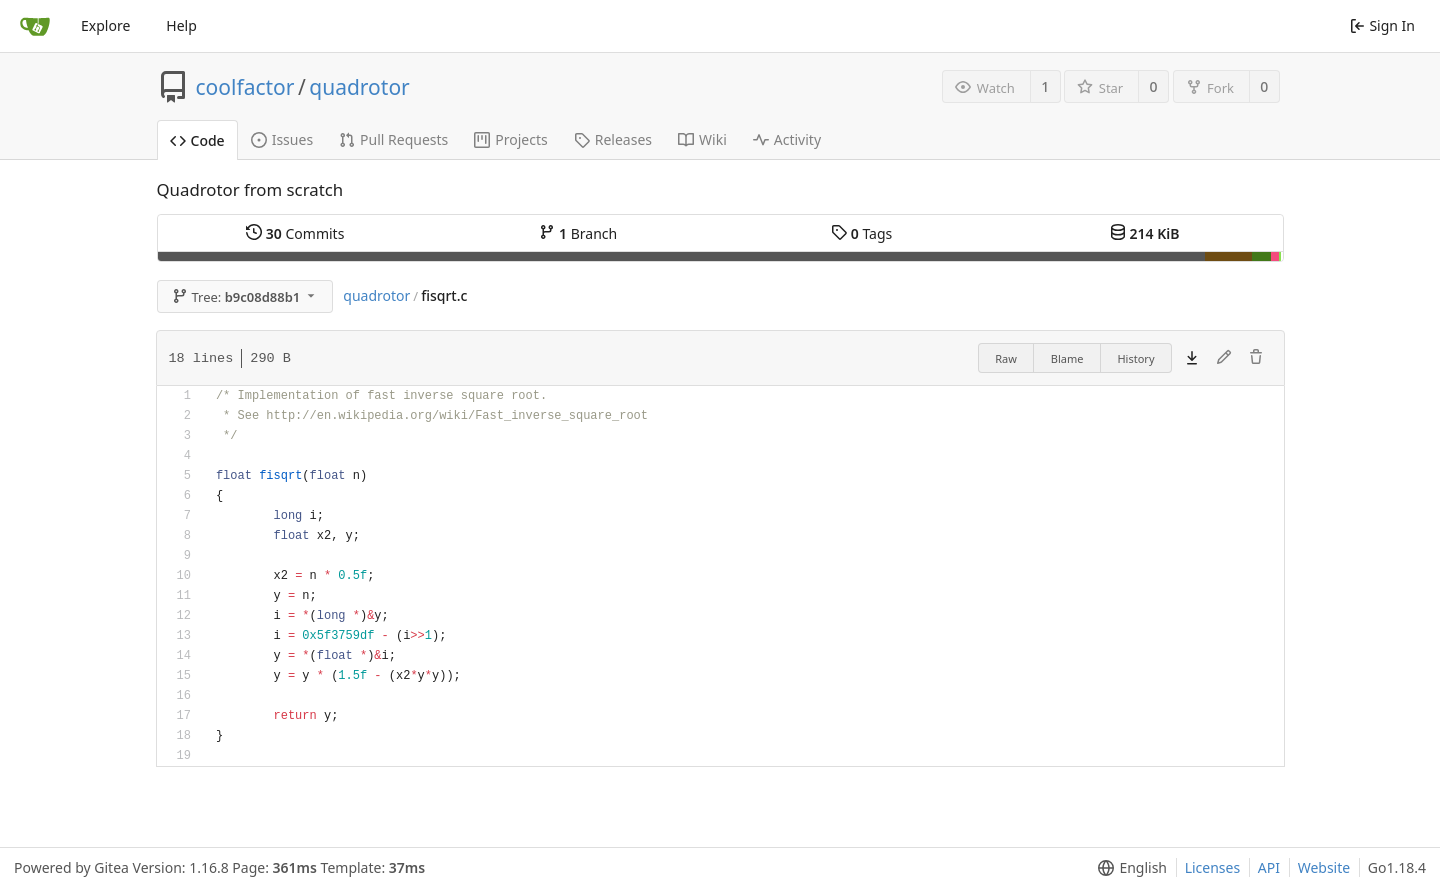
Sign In (1382, 25)
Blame (1067, 358)
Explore (105, 25)
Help (181, 25)
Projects (510, 139)
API (1269, 867)
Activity (787, 139)
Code (197, 140)
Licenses (1213, 867)
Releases (613, 139)
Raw (1006, 358)
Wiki (702, 139)
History (1135, 358)
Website (1324, 867)
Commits (295, 233)
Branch (578, 233)
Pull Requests (393, 139)
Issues (282, 139)
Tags (861, 233)
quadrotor (359, 87)
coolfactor (245, 87)
